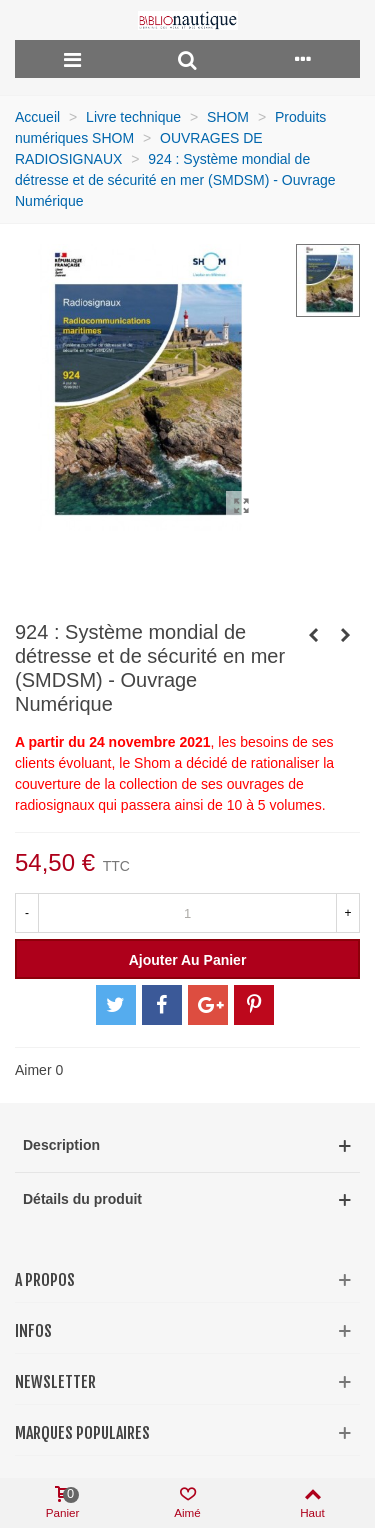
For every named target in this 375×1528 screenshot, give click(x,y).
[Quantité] (187, 913)
